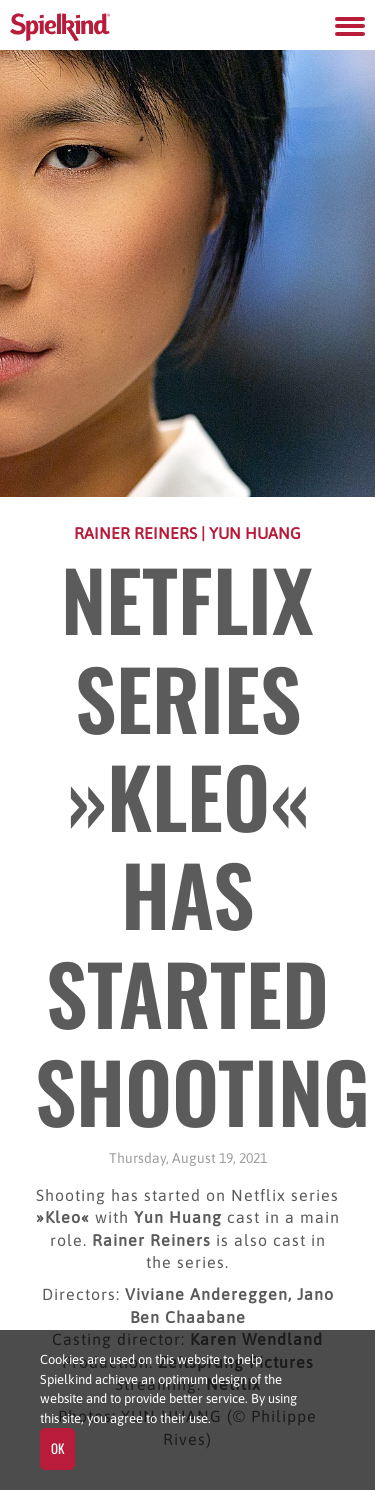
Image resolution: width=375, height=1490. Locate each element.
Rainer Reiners (137, 533)
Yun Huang (255, 533)
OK (57, 1448)
